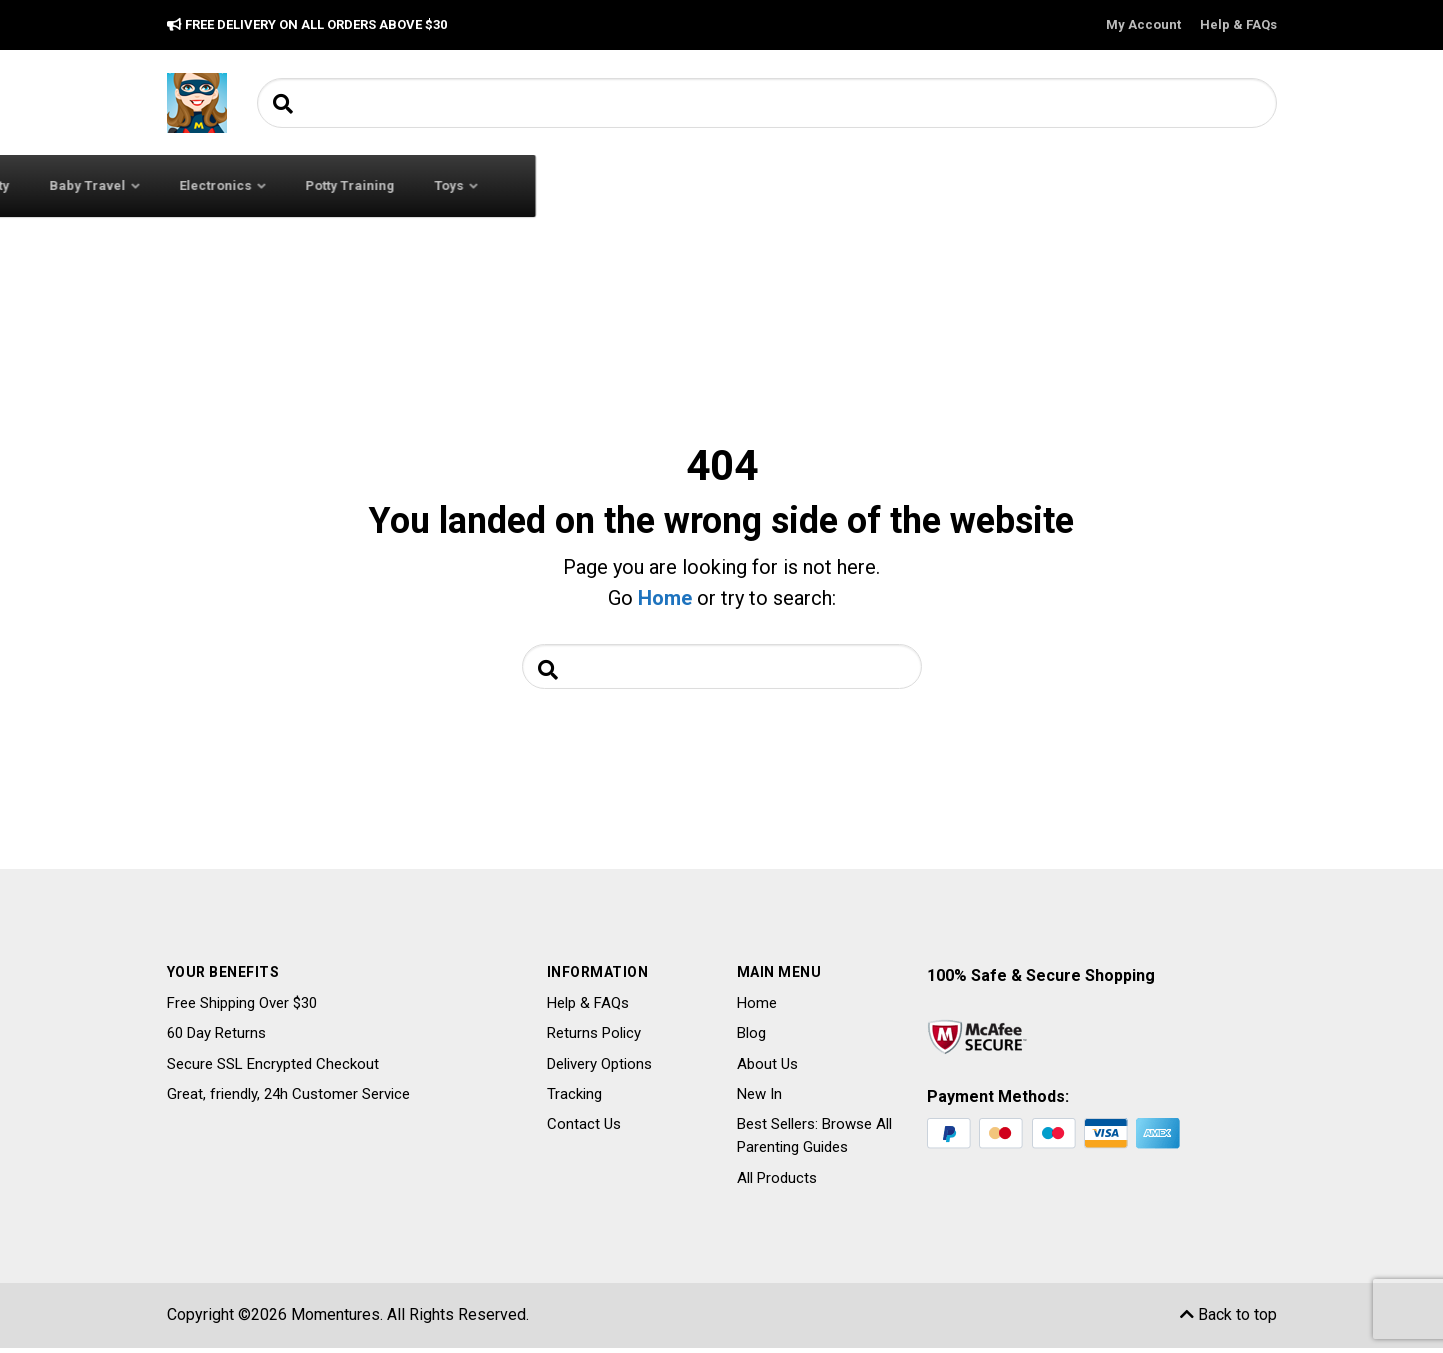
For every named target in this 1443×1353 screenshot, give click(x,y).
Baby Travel (829, 185)
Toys (1190, 185)
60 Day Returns (216, 1038)
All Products (777, 1183)
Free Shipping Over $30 (242, 1008)
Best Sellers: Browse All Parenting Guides (814, 1140)
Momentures (335, 1319)
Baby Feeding (593, 185)
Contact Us (584, 1129)
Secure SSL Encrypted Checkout (273, 1069)
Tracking (574, 1099)
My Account (1143, 24)
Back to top (1228, 1319)
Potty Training (1091, 185)
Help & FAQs (1238, 24)
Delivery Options (599, 1069)
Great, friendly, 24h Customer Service (288, 1099)
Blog (751, 1038)
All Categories (267, 184)
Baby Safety (713, 185)
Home (665, 598)
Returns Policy (594, 1038)
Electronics (957, 185)
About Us (767, 1069)
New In (759, 1099)
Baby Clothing (452, 185)
